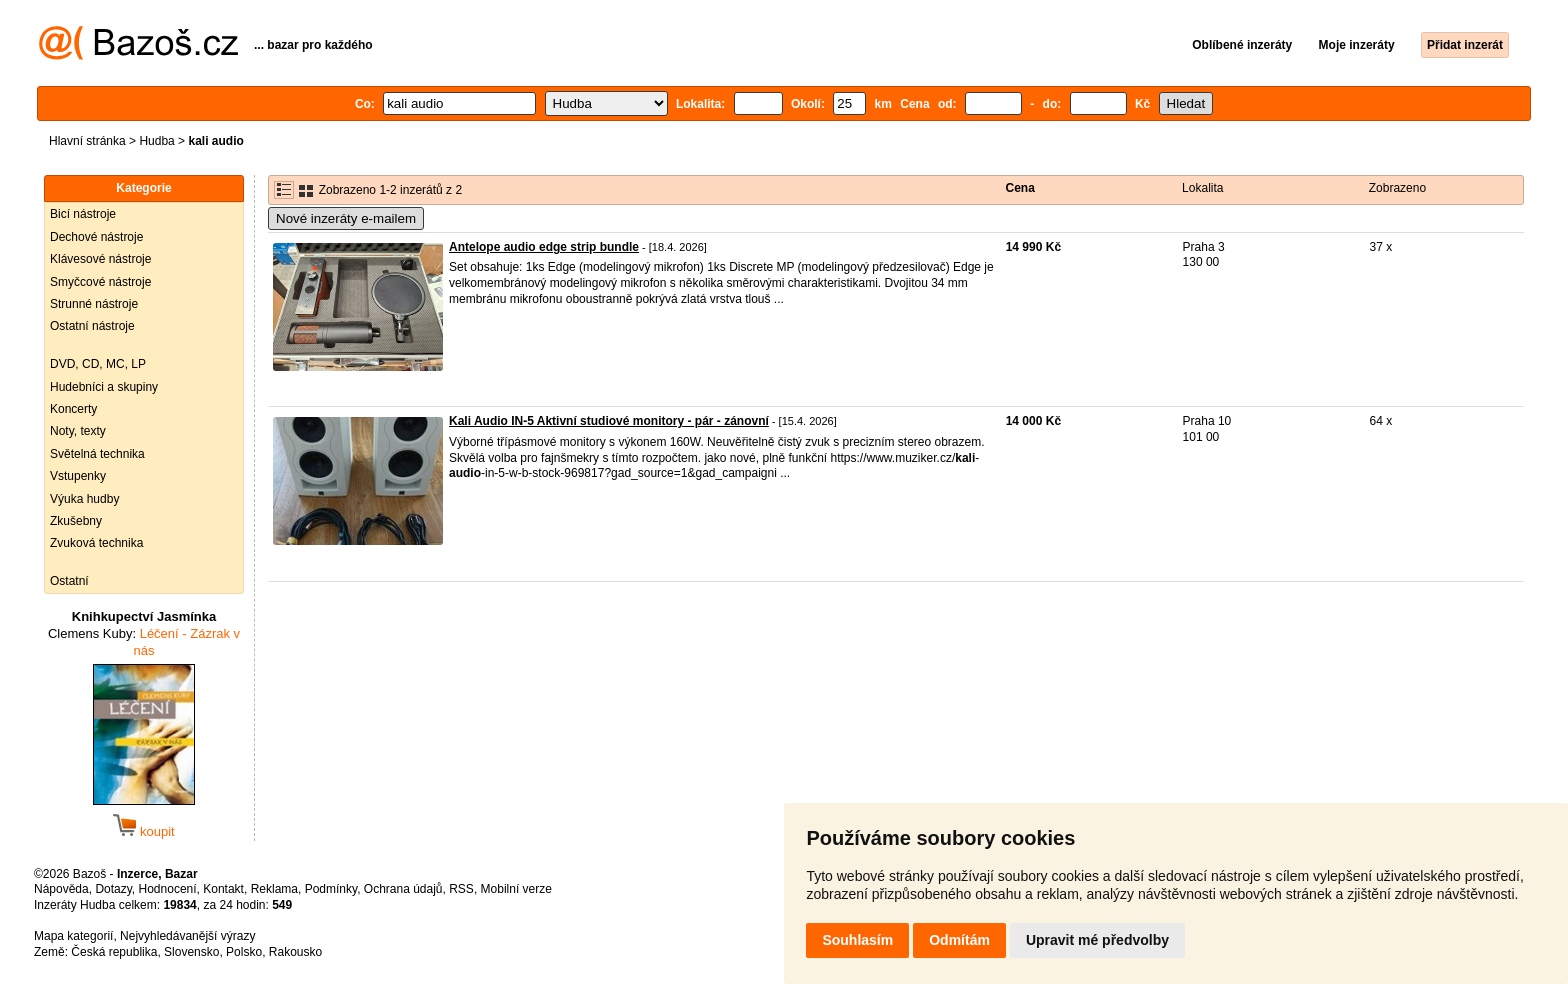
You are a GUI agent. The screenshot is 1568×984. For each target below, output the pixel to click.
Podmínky (331, 889)
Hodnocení (168, 889)
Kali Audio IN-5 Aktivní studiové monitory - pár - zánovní (609, 421)
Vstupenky (78, 476)
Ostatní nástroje (92, 326)
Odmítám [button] (959, 940)
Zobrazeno (1397, 188)
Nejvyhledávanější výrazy (187, 936)
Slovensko (191, 952)
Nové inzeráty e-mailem (346, 218)
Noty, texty (78, 431)
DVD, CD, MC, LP (98, 364)
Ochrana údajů (403, 889)
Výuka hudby (84, 499)
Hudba (156, 141)
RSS (461, 889)
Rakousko (295, 952)
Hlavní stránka (87, 141)
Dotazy (113, 889)
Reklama (274, 889)
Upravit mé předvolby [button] (1097, 940)
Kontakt (223, 889)
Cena (1020, 188)
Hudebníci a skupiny (104, 387)
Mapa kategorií (73, 936)
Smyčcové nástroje (100, 282)
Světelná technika (97, 454)
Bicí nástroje (83, 214)
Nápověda (61, 889)
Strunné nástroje (94, 304)
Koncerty (73, 409)
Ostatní (69, 581)
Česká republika (114, 952)
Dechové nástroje (96, 237)
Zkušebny (76, 521)
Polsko (244, 952)
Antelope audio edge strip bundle (544, 247)
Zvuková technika (96, 543)
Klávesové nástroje (100, 259)
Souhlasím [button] (857, 940)
